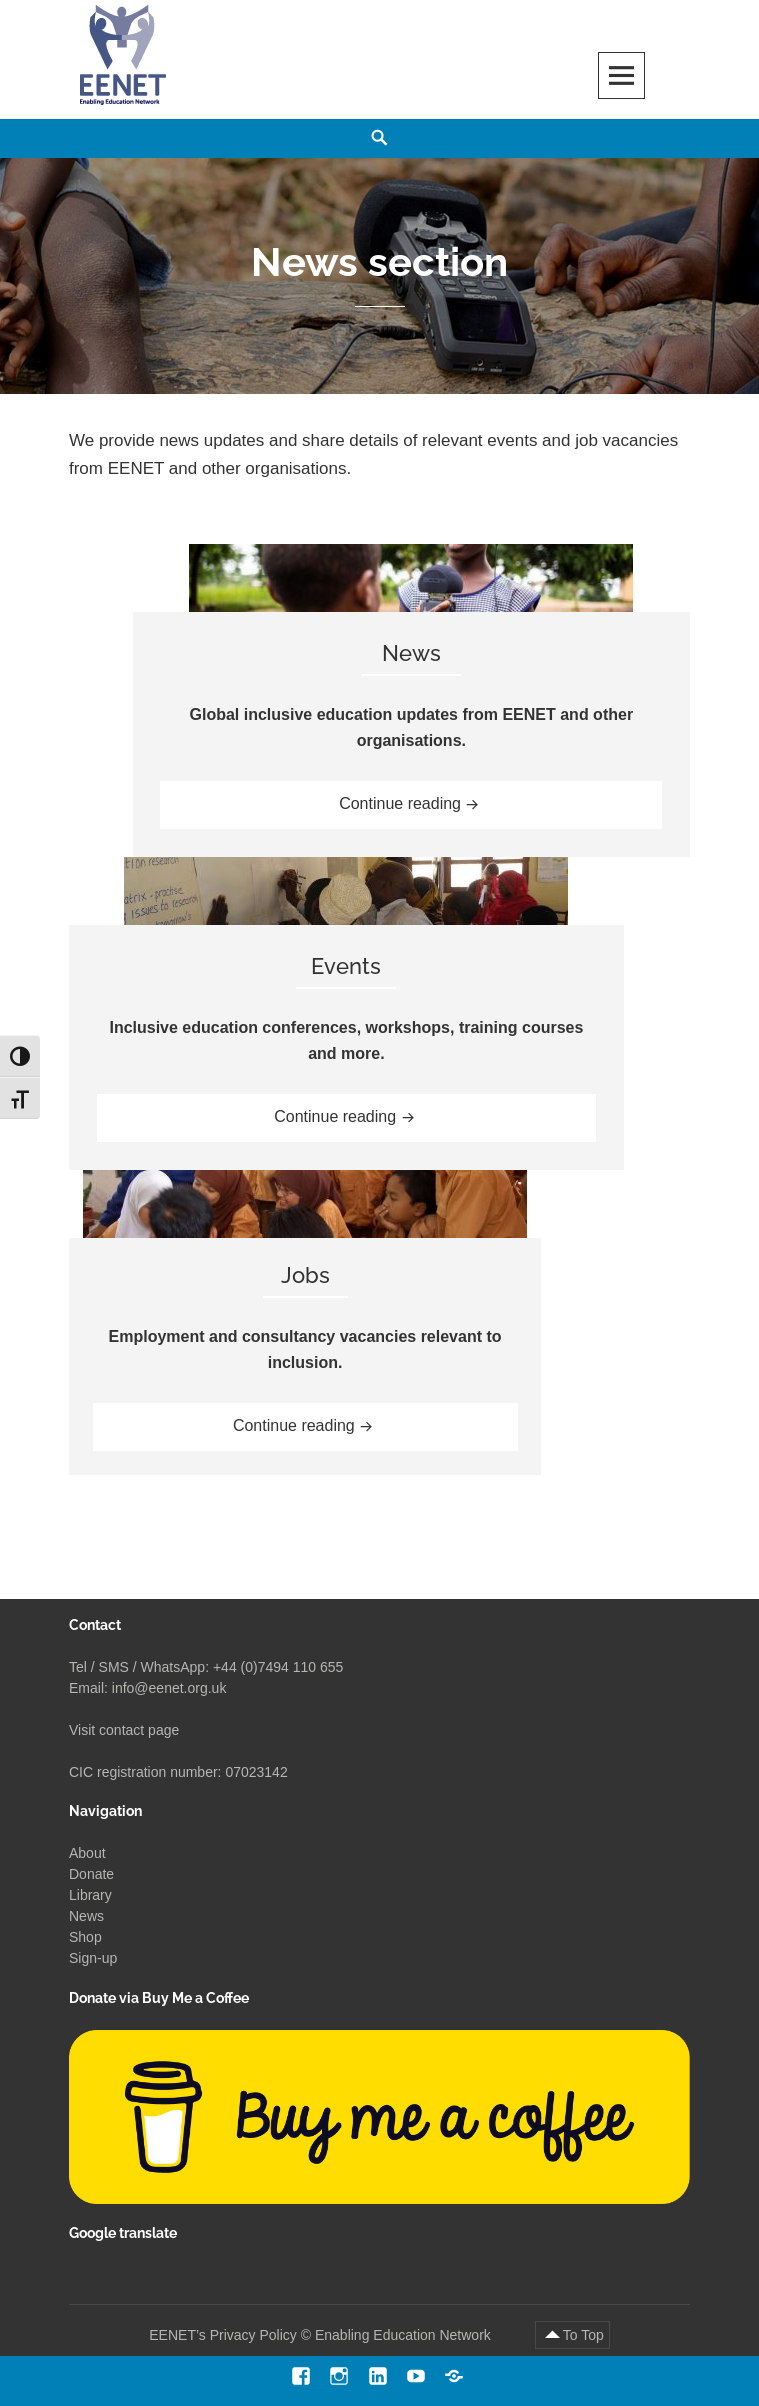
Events (346, 966)
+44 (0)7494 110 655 (278, 1667)
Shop (85, 1937)
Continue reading (427, 801)
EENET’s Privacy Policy (223, 2335)
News (411, 653)
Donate (91, 1874)
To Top (583, 2335)
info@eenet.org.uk (169, 1688)
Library (90, 1895)
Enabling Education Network (405, 2335)
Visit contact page (124, 1730)
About (87, 1853)
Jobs (305, 1275)
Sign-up (93, 1958)
